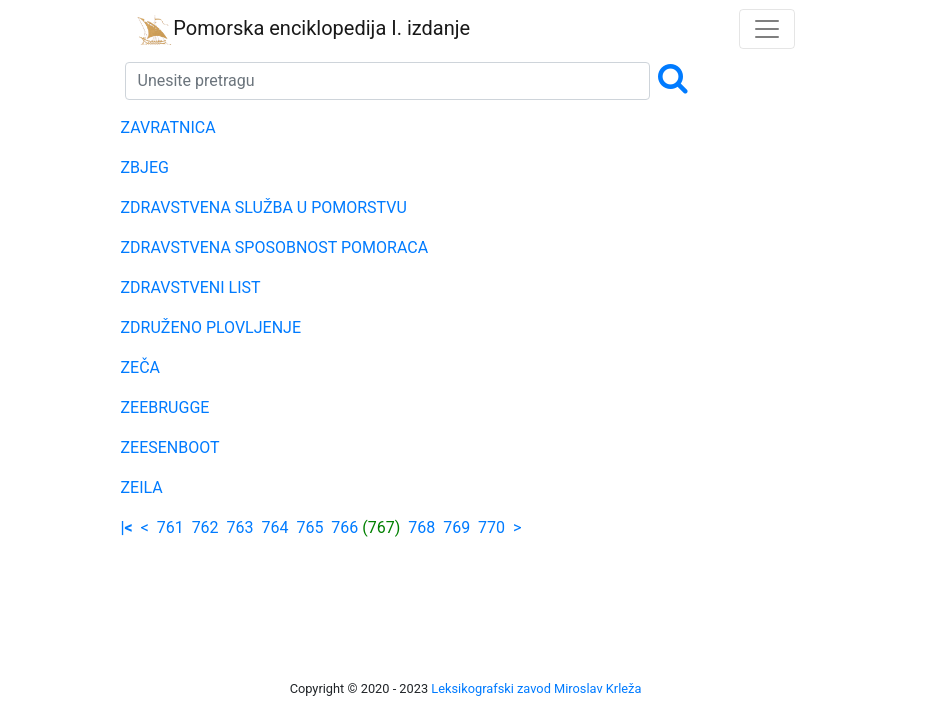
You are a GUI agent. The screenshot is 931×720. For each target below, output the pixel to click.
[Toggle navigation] (767, 29)
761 (170, 527)
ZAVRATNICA (168, 127)
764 (274, 527)
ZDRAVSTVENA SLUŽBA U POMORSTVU (264, 207)
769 (456, 527)
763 (240, 527)
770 (491, 527)
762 (205, 527)
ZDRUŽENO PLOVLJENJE (211, 327)
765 (309, 527)
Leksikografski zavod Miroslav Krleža (536, 688)
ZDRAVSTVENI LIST (191, 287)
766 (344, 527)
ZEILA (142, 487)
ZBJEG (145, 167)
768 (421, 527)
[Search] (388, 81)
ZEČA (141, 367)
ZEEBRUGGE (165, 407)
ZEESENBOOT (170, 447)
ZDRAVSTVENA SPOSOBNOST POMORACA (275, 247)
